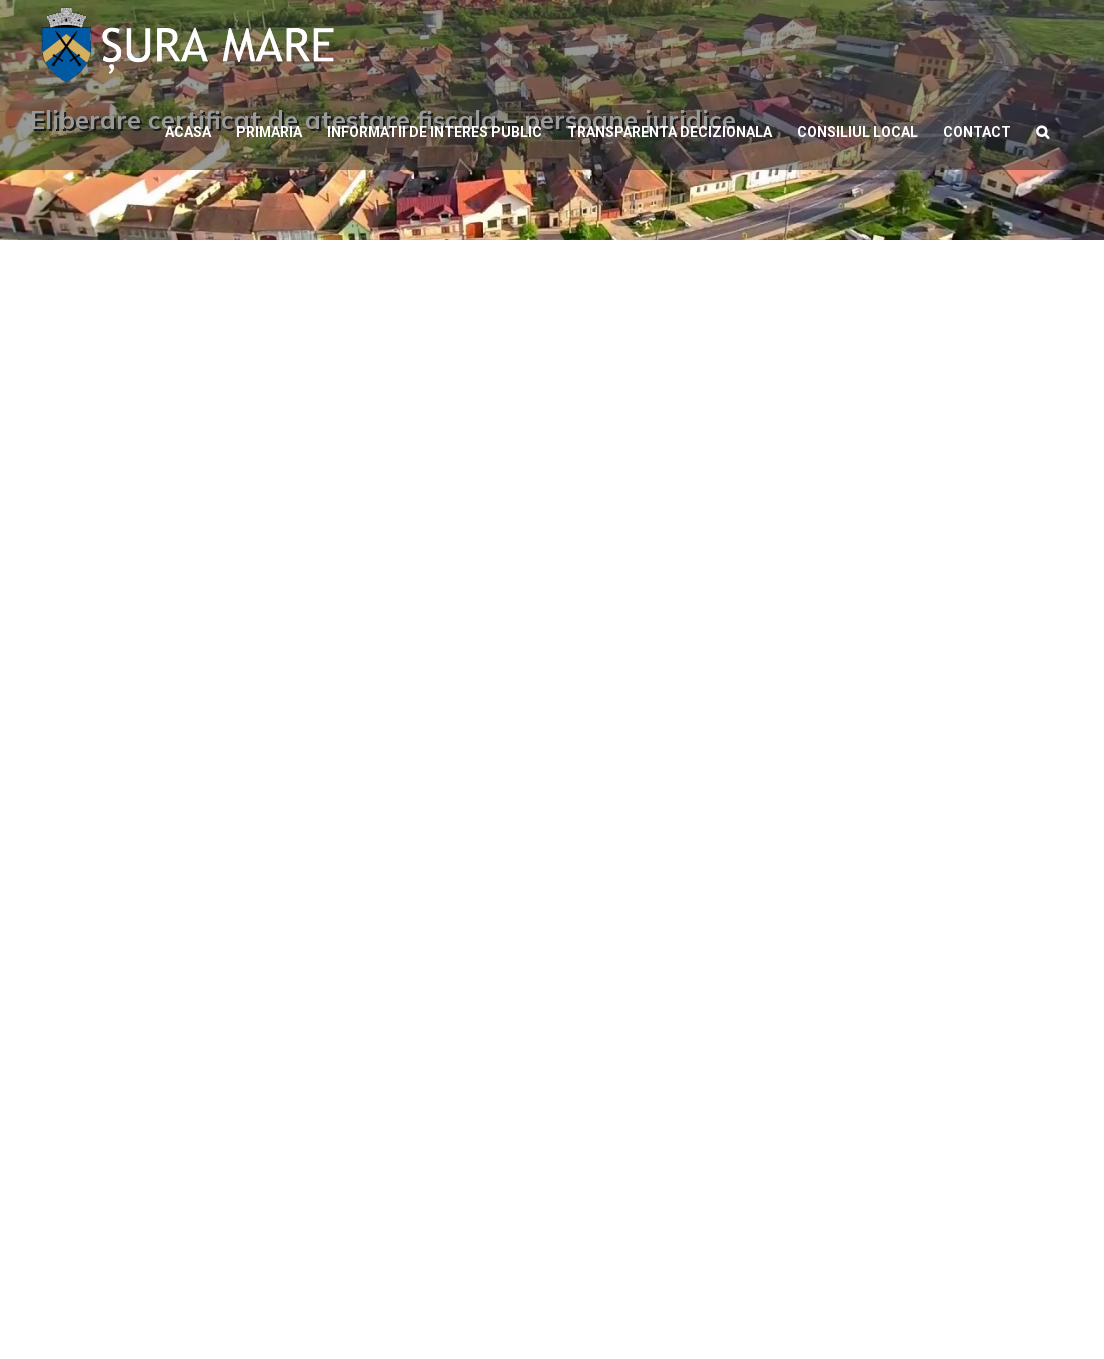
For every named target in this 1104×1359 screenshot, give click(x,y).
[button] (1042, 130)
